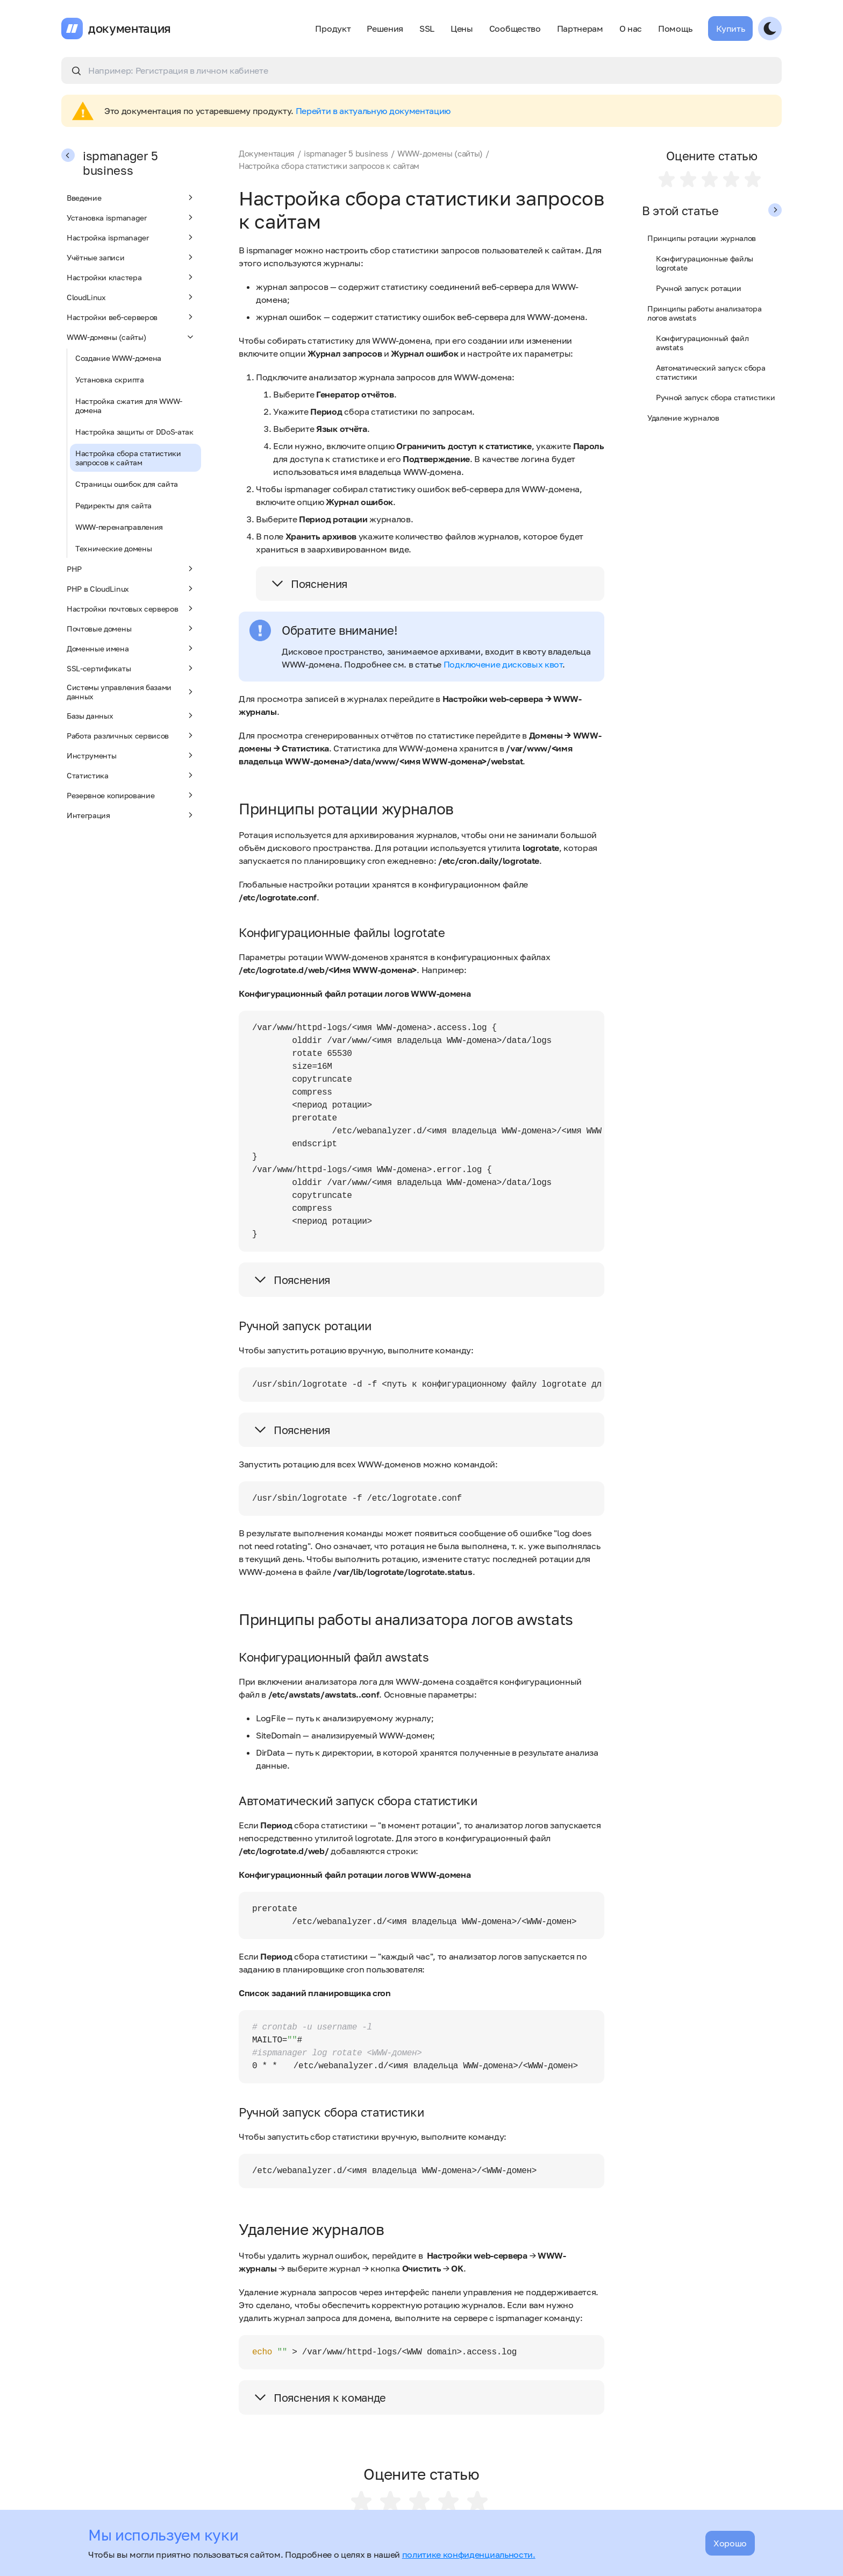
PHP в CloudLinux (131, 588)
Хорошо (730, 2543)
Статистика (131, 775)
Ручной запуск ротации (698, 288)
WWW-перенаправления (119, 526)
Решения (385, 28)
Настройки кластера (131, 277)
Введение (131, 197)
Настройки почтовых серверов (131, 608)
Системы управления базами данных (131, 692)
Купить (730, 28)
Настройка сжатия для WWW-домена (128, 405)
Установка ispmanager (131, 217)
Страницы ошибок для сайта (126, 483)
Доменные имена (131, 648)
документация (129, 28)
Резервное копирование (131, 795)
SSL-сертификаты (131, 668)
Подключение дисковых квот (503, 664)
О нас (630, 28)
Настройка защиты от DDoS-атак (134, 431)
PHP (131, 568)
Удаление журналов (683, 417)
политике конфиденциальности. (468, 2554)
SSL (426, 28)
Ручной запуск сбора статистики (715, 397)
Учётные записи (131, 257)
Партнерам (580, 28)
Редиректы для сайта (113, 505)
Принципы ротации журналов (701, 238)
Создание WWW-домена (118, 358)
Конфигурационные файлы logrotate (704, 263)
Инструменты (131, 755)
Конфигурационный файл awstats (702, 342)
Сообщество (515, 28)
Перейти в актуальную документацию (373, 110)
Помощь (675, 28)
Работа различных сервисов (131, 735)
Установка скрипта (109, 379)
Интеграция (131, 815)
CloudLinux (131, 297)
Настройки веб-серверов (131, 316)
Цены (462, 28)
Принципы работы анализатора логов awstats (704, 313)
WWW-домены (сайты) (131, 336)
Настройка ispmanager (131, 237)
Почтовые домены (131, 628)
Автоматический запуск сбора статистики (710, 372)
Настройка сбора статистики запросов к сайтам (128, 458)
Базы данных (131, 715)
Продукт (333, 28)
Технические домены (113, 548)
